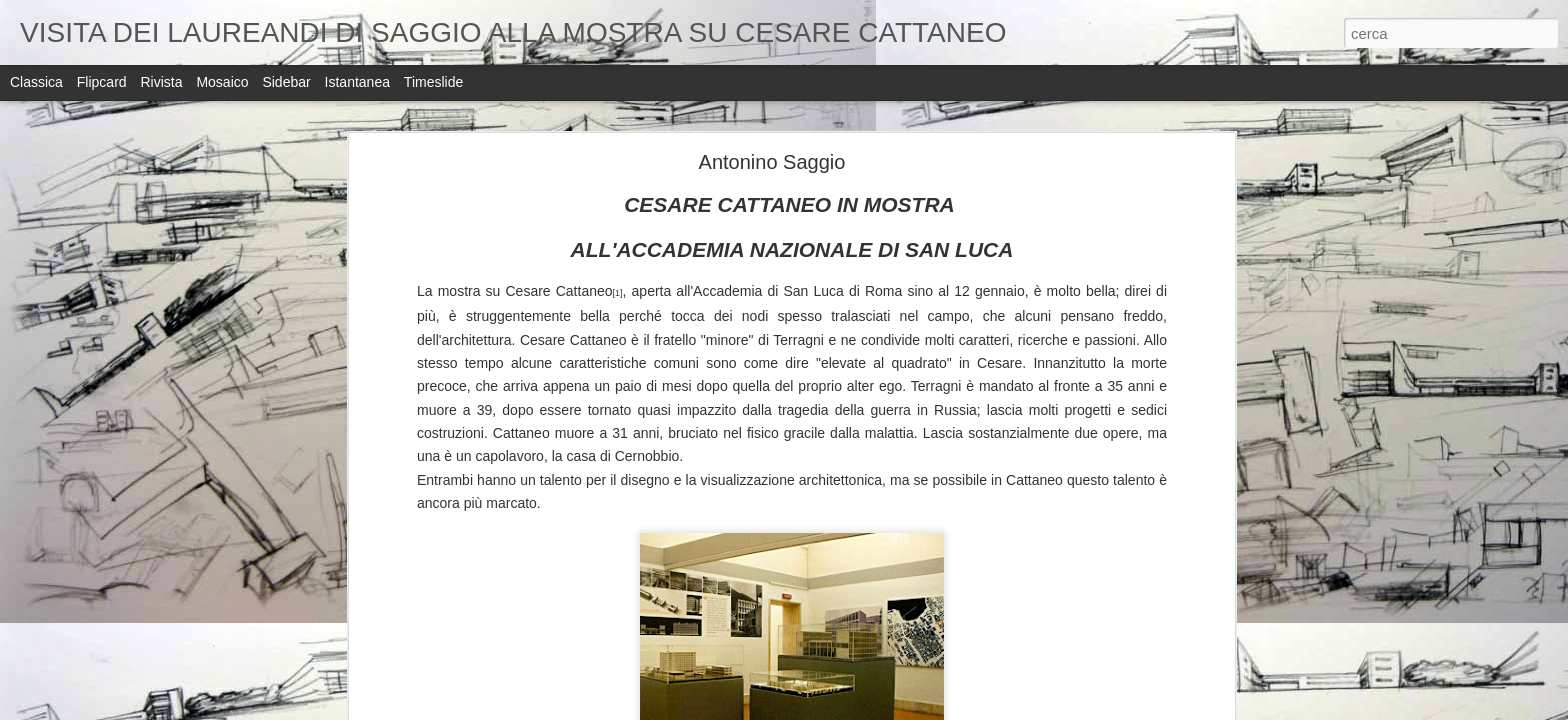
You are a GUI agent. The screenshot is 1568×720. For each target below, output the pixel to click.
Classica (36, 82)
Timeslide (433, 82)
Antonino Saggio (772, 162)
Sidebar (286, 82)
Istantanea (357, 82)
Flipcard (102, 82)
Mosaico (222, 82)
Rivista (161, 82)
